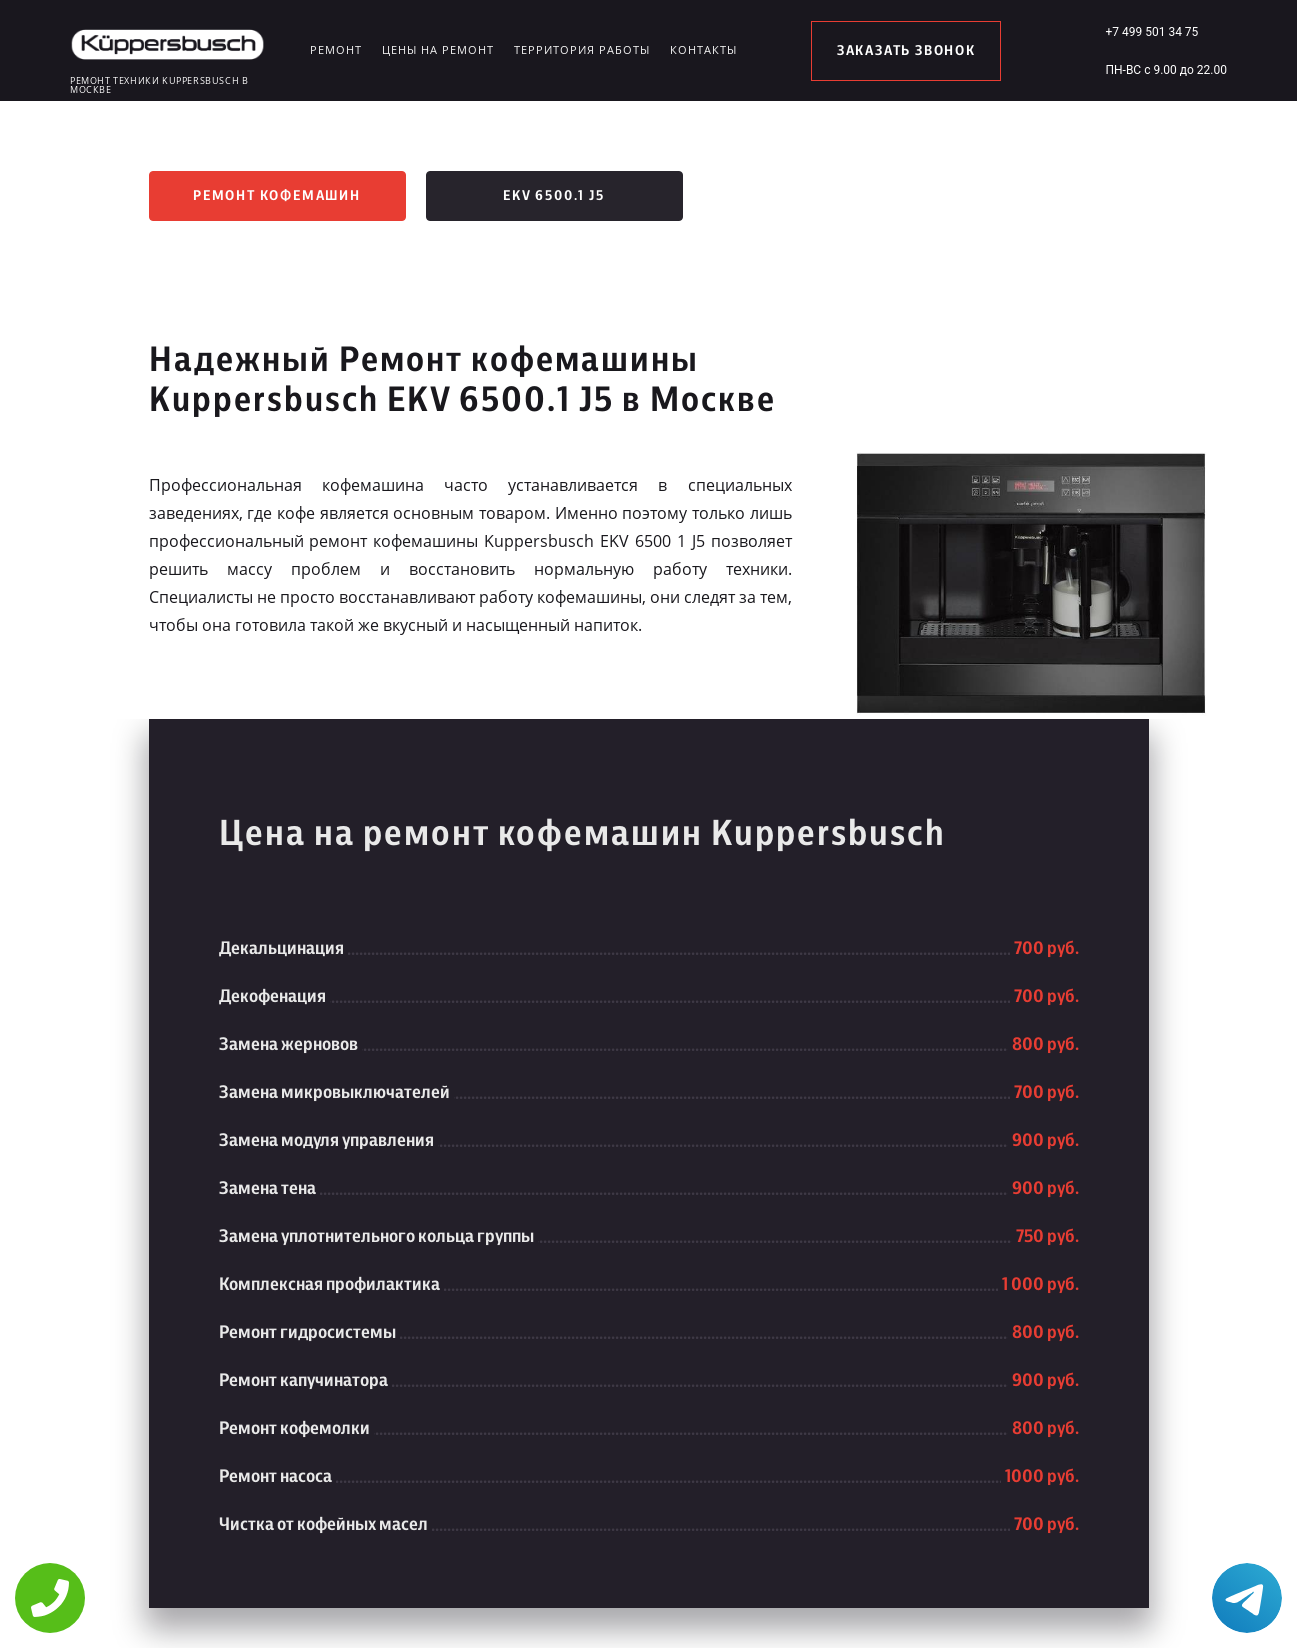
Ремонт (336, 49)
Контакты (703, 49)
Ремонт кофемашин (277, 196)
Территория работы (582, 49)
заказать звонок (906, 51)
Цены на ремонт (438, 49)
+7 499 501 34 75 (1151, 32)
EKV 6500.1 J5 (553, 196)
